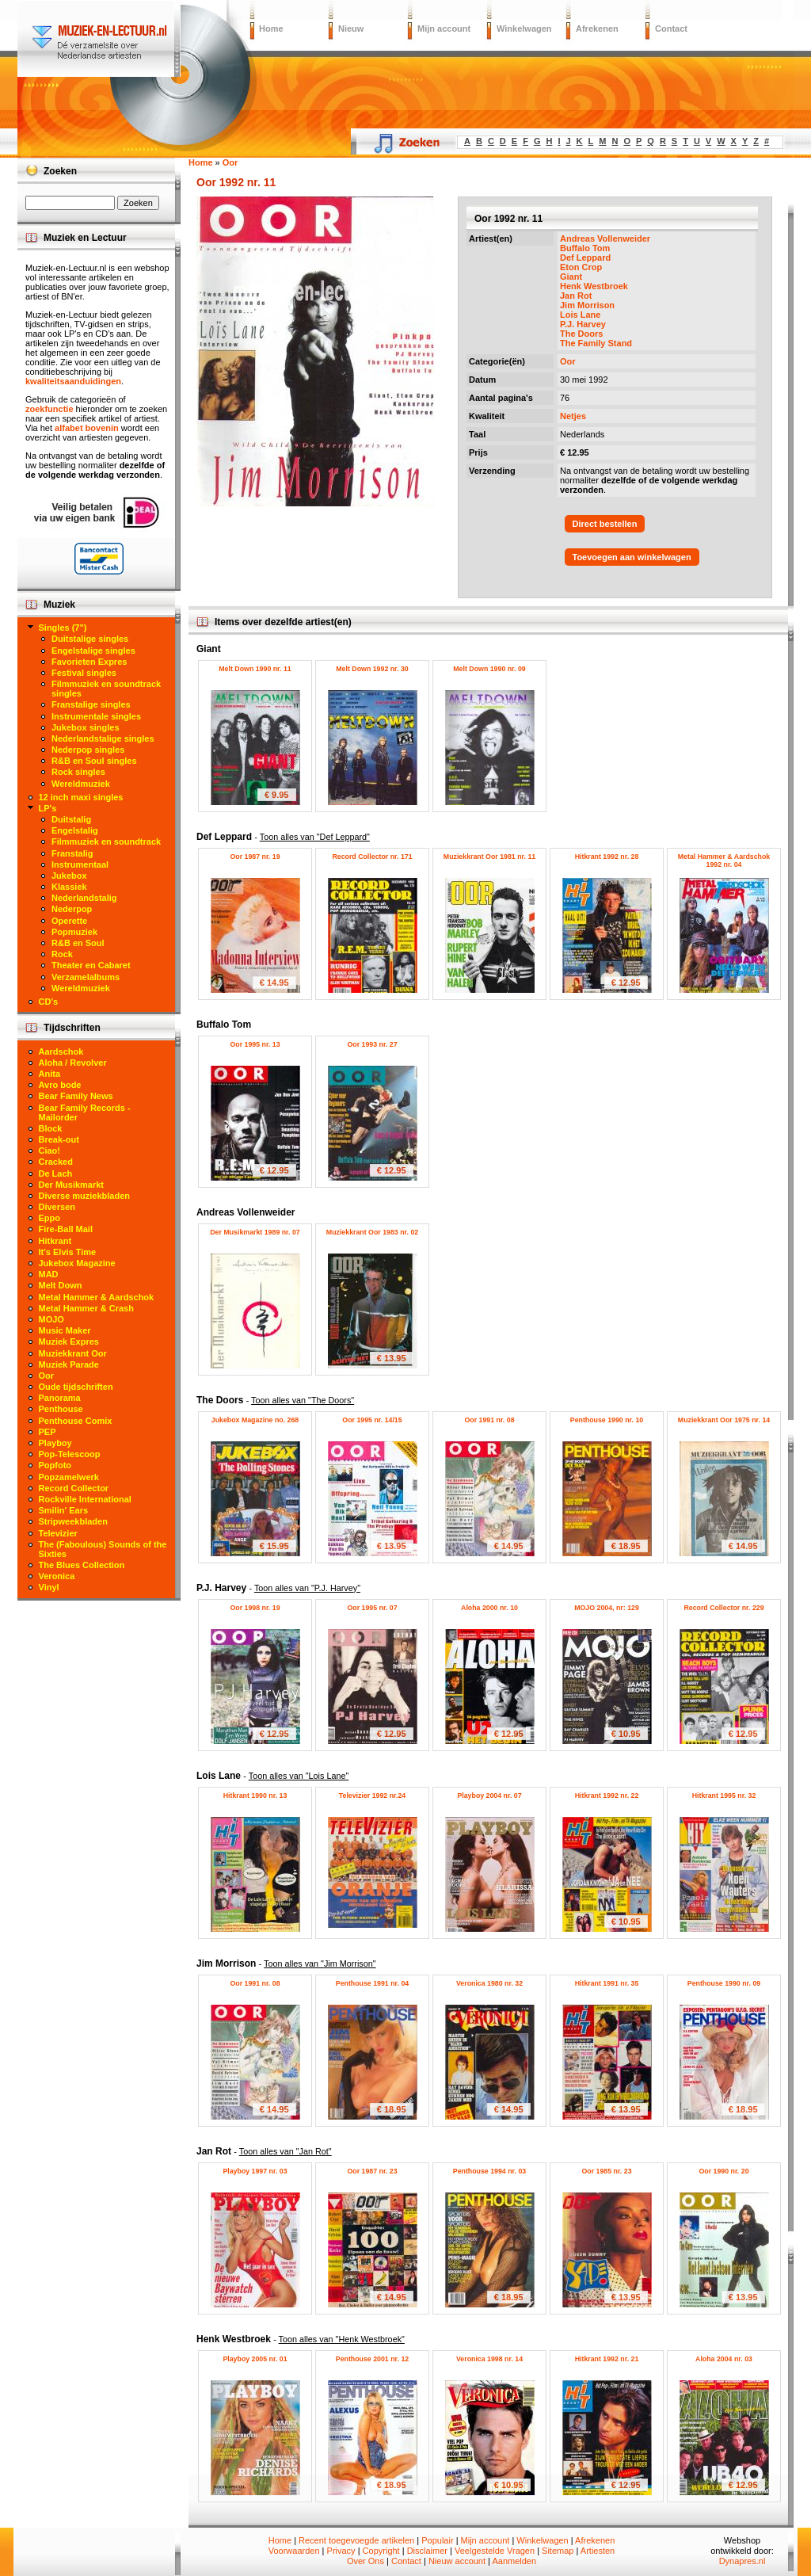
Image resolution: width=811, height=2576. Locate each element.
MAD (49, 1274)
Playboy (55, 1443)
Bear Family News (76, 1096)
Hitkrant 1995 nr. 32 (724, 1795)
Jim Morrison (587, 305)
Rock (62, 954)
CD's (49, 1001)
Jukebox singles (85, 727)
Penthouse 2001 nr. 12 (372, 2359)
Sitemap (557, 2550)
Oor (568, 361)
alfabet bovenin (87, 428)
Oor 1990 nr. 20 (723, 2171)
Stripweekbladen (73, 1521)
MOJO (51, 1319)
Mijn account (443, 28)
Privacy (341, 2550)
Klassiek (69, 886)
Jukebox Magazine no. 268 (255, 1420)
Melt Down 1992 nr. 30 (372, 669)
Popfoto (55, 1465)
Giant (571, 276)
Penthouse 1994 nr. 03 (489, 2171)
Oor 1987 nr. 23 (372, 2171)
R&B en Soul (78, 943)
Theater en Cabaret (91, 965)
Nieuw (351, 28)
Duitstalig (71, 819)
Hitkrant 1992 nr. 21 (607, 2359)
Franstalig (72, 853)
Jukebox (69, 875)
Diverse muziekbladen (85, 1195)
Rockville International (85, 1499)
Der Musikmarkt (72, 1184)
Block (51, 1128)
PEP (47, 1432)
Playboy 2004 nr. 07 (489, 1795)
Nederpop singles (87, 749)
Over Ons (365, 2561)
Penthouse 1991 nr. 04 (372, 1983)
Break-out (59, 1139)
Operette (69, 920)
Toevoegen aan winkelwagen (632, 557)
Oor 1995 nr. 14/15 (372, 1420)
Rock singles (78, 772)
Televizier (58, 1533)
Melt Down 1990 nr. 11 (255, 669)
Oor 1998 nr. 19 (255, 1608)
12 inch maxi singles (81, 797)
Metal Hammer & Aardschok (96, 1297)
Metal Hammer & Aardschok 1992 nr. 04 (724, 860)
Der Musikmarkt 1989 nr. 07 (254, 1232)
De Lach (56, 1173)
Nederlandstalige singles (102, 738)
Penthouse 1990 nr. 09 (723, 1983)
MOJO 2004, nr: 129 (606, 1608)
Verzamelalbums (85, 977)
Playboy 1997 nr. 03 (255, 2171)
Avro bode (60, 1085)
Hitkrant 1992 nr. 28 (607, 857)
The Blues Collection (82, 1565)
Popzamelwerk (69, 1477)
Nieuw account (456, 2561)
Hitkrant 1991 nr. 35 (607, 1983)
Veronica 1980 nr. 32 (489, 1983)
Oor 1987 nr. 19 (255, 857)
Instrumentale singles (96, 716)
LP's (48, 808)
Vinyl (49, 1587)
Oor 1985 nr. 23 (606, 2171)
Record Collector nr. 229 (723, 1608)
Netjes (573, 416)
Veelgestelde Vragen (495, 2550)
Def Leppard (585, 257)
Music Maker (65, 1330)
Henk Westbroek (594, 286)
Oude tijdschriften (76, 1386)
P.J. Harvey (583, 324)
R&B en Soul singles (94, 760)
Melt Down (60, 1285)
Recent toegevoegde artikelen (356, 2540)
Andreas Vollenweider (605, 238)
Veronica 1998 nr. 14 (489, 2359)
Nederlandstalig (84, 898)
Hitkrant (55, 1241)
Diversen (57, 1207)
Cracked (56, 1161)
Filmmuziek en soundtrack (106, 841)
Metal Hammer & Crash (86, 1308)
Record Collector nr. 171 (372, 857)
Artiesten (598, 2550)
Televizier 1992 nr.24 (372, 1795)
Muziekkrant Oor (73, 1353)
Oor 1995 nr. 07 (372, 1608)
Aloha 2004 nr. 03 (723, 2359)
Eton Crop (581, 267)
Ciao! (50, 1150)
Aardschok (61, 1051)
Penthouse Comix (75, 1420)
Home (271, 28)
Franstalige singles (91, 704)
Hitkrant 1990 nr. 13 (255, 1795)
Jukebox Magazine (77, 1263)
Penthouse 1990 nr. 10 (606, 1420)
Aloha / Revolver (73, 1062)
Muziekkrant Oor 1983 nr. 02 (372, 1232)
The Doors (581, 333)
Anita (50, 1073)
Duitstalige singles (89, 638)
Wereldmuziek (80, 783)
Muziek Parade (69, 1364)
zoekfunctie (49, 409)
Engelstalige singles (93, 650)
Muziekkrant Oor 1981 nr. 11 (489, 857)
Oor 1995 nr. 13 (255, 1044)
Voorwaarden (294, 2550)
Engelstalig (74, 830)
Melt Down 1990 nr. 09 (489, 669)
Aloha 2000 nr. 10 (489, 1608)
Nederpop (71, 909)
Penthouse (61, 1409)
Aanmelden (514, 2561)
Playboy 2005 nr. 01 (255, 2359)
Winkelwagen (524, 28)
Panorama (60, 1397)
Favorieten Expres (89, 661)
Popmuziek (74, 932)
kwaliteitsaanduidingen (73, 381)
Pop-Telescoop (70, 1454)
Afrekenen (597, 28)
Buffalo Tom (585, 248)
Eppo (50, 1218)
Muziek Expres (69, 1341)
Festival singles (83, 672)
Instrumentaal (80, 864)
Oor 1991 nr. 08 (489, 1420)
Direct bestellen (605, 524)
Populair (437, 2540)
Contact (671, 28)
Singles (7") (63, 627)
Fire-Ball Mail (66, 1229)
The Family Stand (596, 343)
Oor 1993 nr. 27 (372, 1044)
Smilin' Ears (64, 1510)
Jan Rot (576, 295)
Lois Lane (580, 314)
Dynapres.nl (742, 2561)
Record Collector (74, 1488)
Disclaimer (427, 2550)
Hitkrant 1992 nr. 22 (607, 1795)
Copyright (381, 2550)
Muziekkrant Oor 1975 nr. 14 (724, 1420)
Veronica (57, 1576)
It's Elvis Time (68, 1252)
